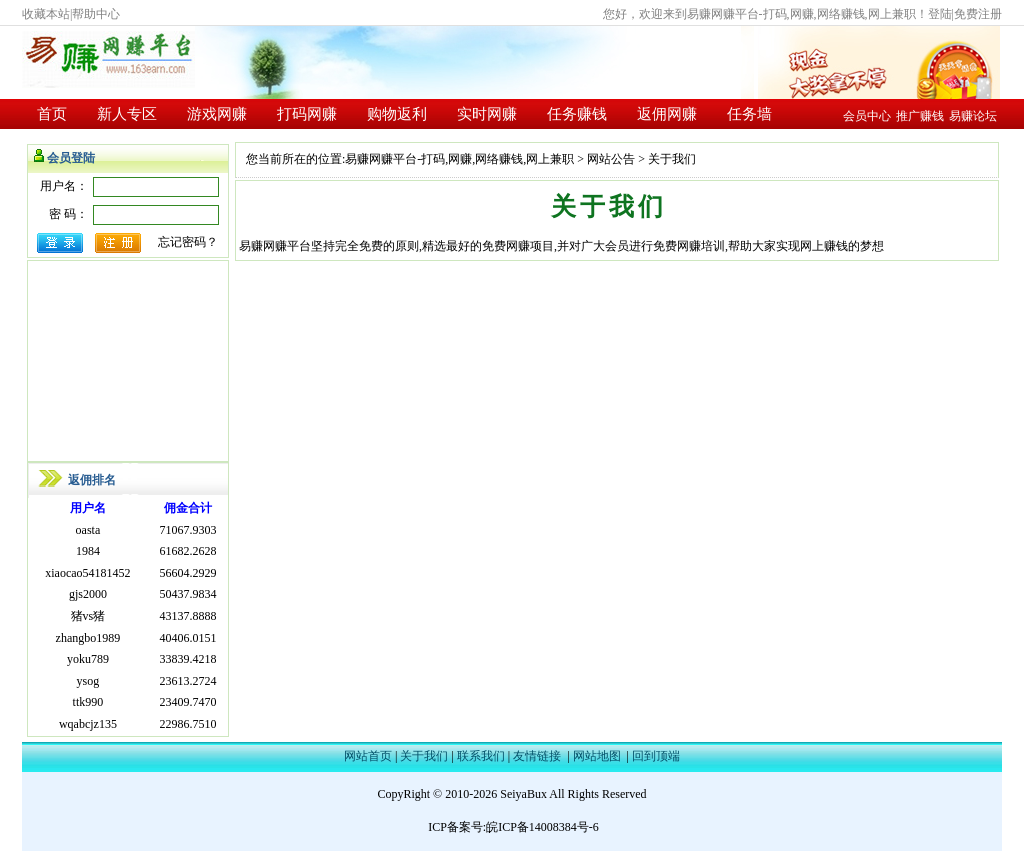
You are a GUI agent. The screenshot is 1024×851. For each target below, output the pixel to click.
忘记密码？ (188, 242)
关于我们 (424, 756)
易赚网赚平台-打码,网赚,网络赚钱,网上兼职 (459, 159)
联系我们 (481, 756)
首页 (52, 114)
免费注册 (978, 14)
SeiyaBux (523, 794)
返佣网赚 (667, 114)
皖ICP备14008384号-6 (542, 827)
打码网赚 (307, 114)
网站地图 (597, 756)
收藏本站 (46, 14)
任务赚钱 (577, 114)
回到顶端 (656, 756)
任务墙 (749, 114)
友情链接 (537, 756)
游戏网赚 (217, 114)
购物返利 (397, 114)
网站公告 (611, 159)
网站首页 (368, 756)
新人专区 (127, 114)
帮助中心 (96, 14)
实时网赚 (487, 114)
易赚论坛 (973, 116)
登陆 (940, 14)
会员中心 (867, 116)
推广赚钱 (920, 116)
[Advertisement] (128, 361)
